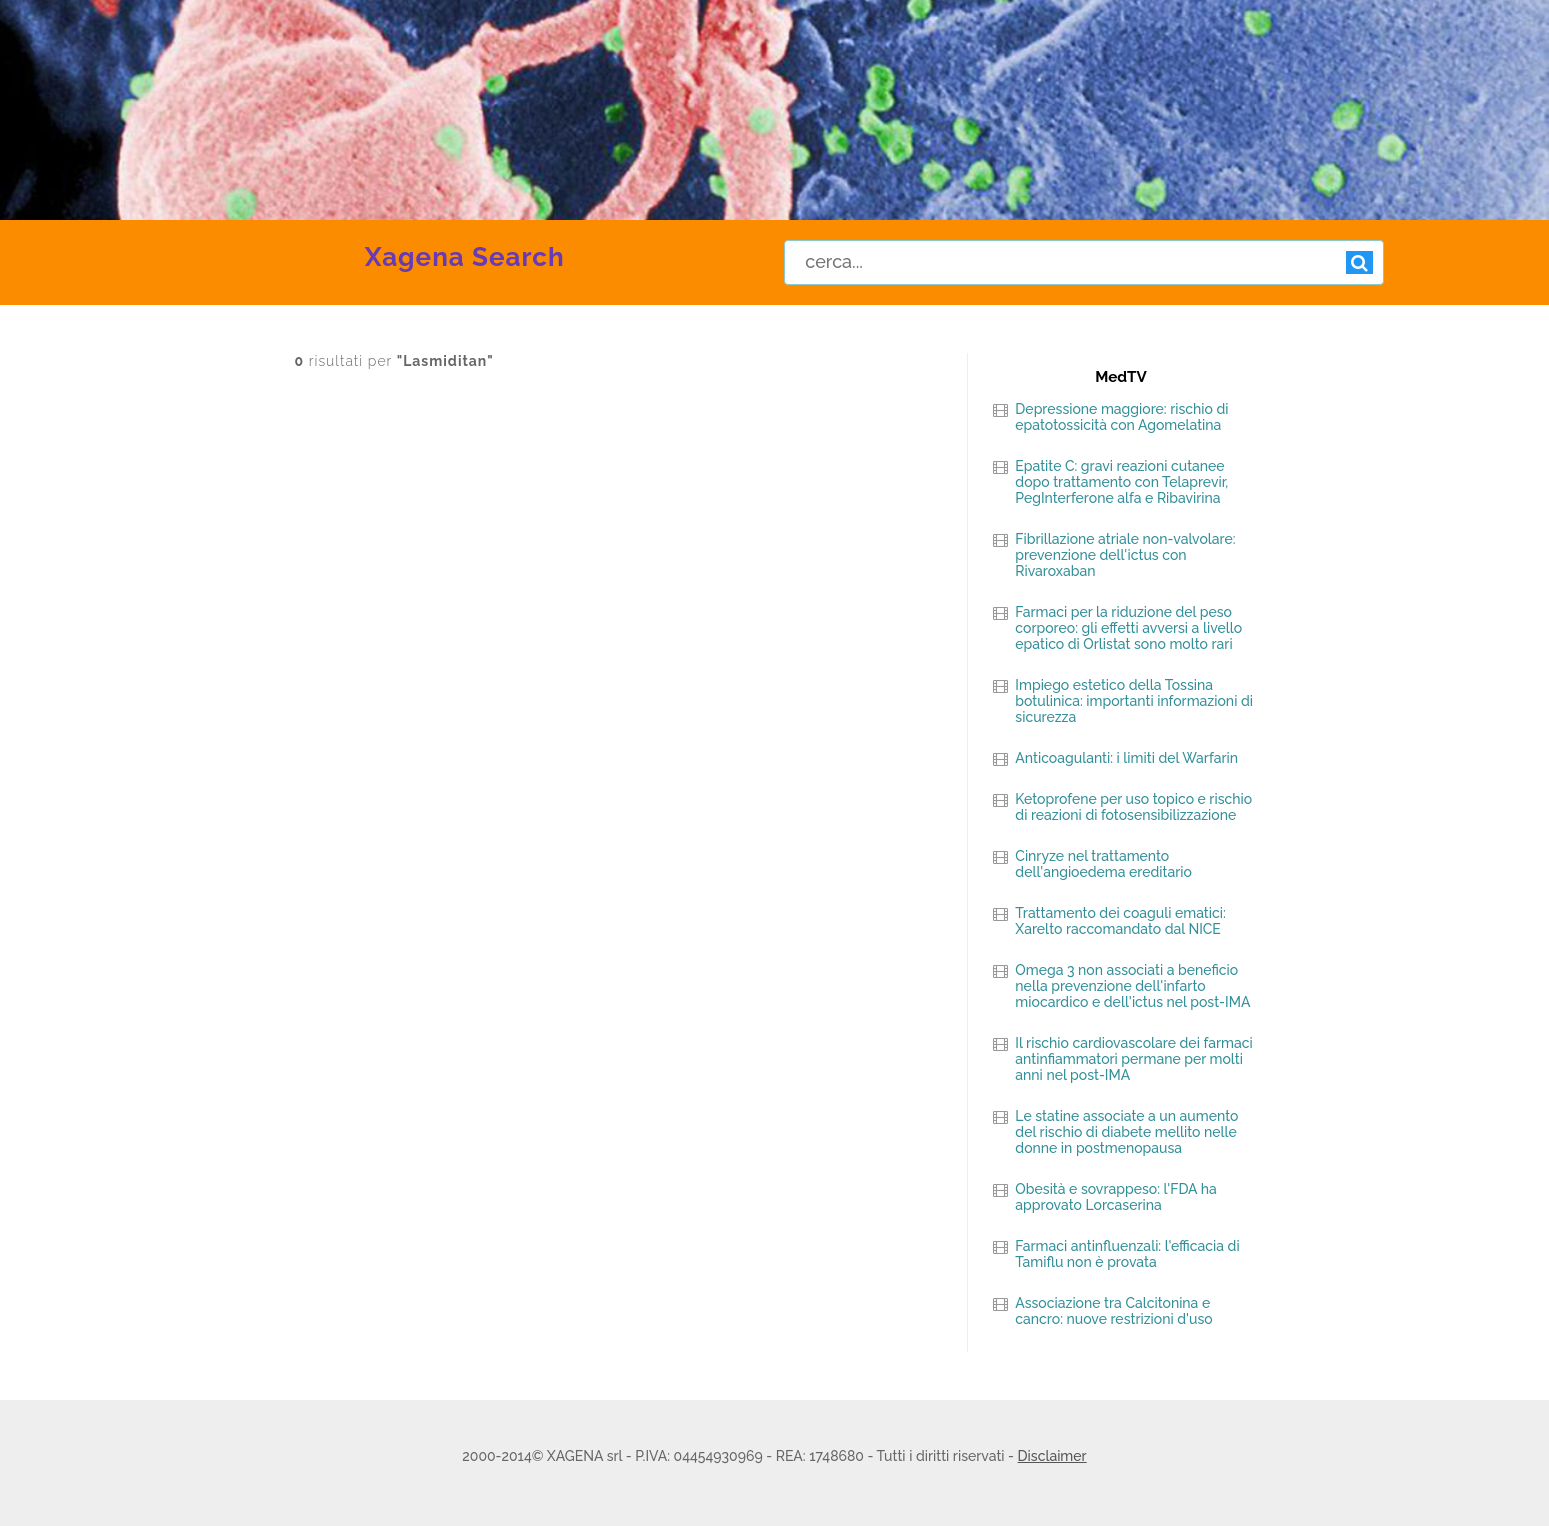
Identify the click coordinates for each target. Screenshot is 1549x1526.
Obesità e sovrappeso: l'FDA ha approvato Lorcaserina (1115, 1197)
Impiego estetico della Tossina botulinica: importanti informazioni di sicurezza (1134, 701)
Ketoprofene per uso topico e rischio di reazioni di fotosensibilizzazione (1133, 807)
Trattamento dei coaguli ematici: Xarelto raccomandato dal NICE (1120, 921)
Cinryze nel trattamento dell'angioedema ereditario (1103, 864)
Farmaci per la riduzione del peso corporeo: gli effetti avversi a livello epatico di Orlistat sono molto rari (1128, 628)
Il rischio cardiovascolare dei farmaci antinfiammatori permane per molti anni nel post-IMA (1133, 1059)
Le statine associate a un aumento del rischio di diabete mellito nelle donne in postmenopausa (1126, 1132)
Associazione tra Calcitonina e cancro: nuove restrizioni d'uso (1113, 1311)
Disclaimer (1052, 1456)
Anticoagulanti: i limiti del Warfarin (1126, 758)
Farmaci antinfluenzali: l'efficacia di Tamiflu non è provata (1127, 1254)
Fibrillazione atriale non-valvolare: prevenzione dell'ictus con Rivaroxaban (1125, 555)
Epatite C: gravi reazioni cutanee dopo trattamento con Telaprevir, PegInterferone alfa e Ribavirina (1121, 482)
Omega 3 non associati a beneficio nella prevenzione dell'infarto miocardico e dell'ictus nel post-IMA (1132, 986)
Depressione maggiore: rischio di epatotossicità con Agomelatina (1121, 417)
